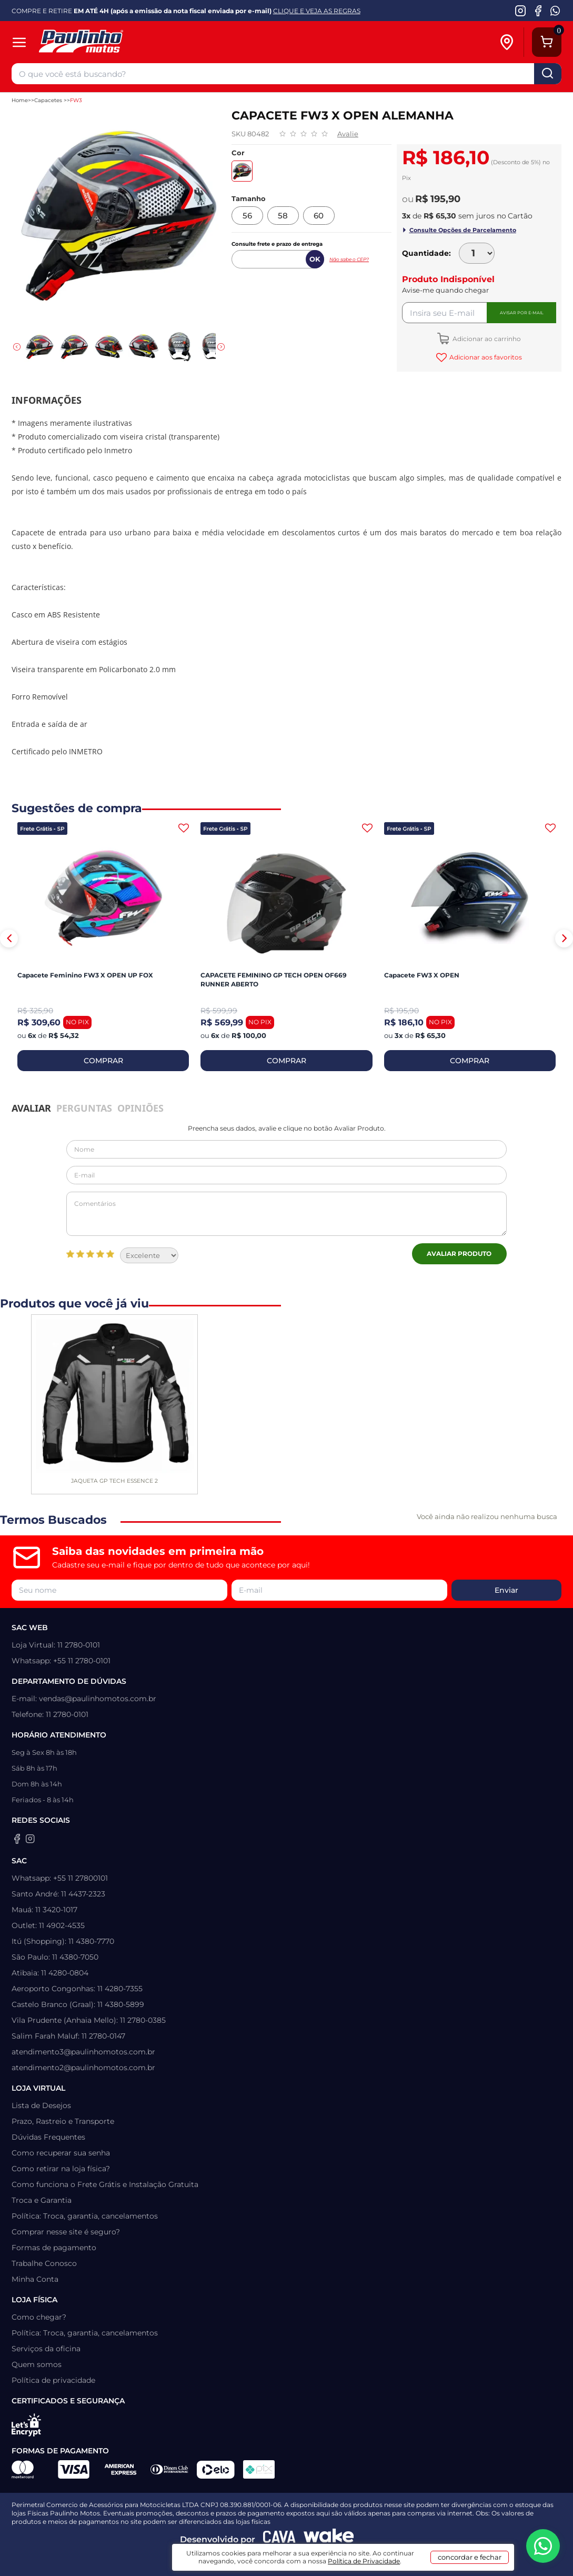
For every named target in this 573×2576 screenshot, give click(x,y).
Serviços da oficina (46, 2348)
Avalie (347, 133)
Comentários (286, 1214)
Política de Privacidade (364, 2561)
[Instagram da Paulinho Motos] (521, 10)
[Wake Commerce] (329, 2539)
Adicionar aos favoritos (485, 357)
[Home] (121, 42)
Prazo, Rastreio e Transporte (63, 2121)
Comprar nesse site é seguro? (66, 2231)
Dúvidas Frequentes (48, 2137)
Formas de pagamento (54, 2247)
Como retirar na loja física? (61, 2168)
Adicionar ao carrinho (486, 339)
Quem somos (37, 2364)
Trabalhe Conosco (44, 2263)
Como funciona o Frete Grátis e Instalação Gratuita (105, 2184)
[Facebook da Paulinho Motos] (538, 10)
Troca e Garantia (42, 2200)
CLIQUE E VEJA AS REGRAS (316, 11)
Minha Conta (35, 2279)
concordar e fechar (469, 2557)
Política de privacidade (53, 2380)
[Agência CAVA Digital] (279, 2539)
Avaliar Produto (459, 1253)
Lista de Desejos (41, 2105)
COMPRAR (103, 1060)
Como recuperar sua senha (61, 2153)
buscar (547, 73)
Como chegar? (39, 2317)
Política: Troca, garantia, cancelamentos (85, 2216)
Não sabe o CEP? (349, 259)
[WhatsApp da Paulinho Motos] (555, 10)
